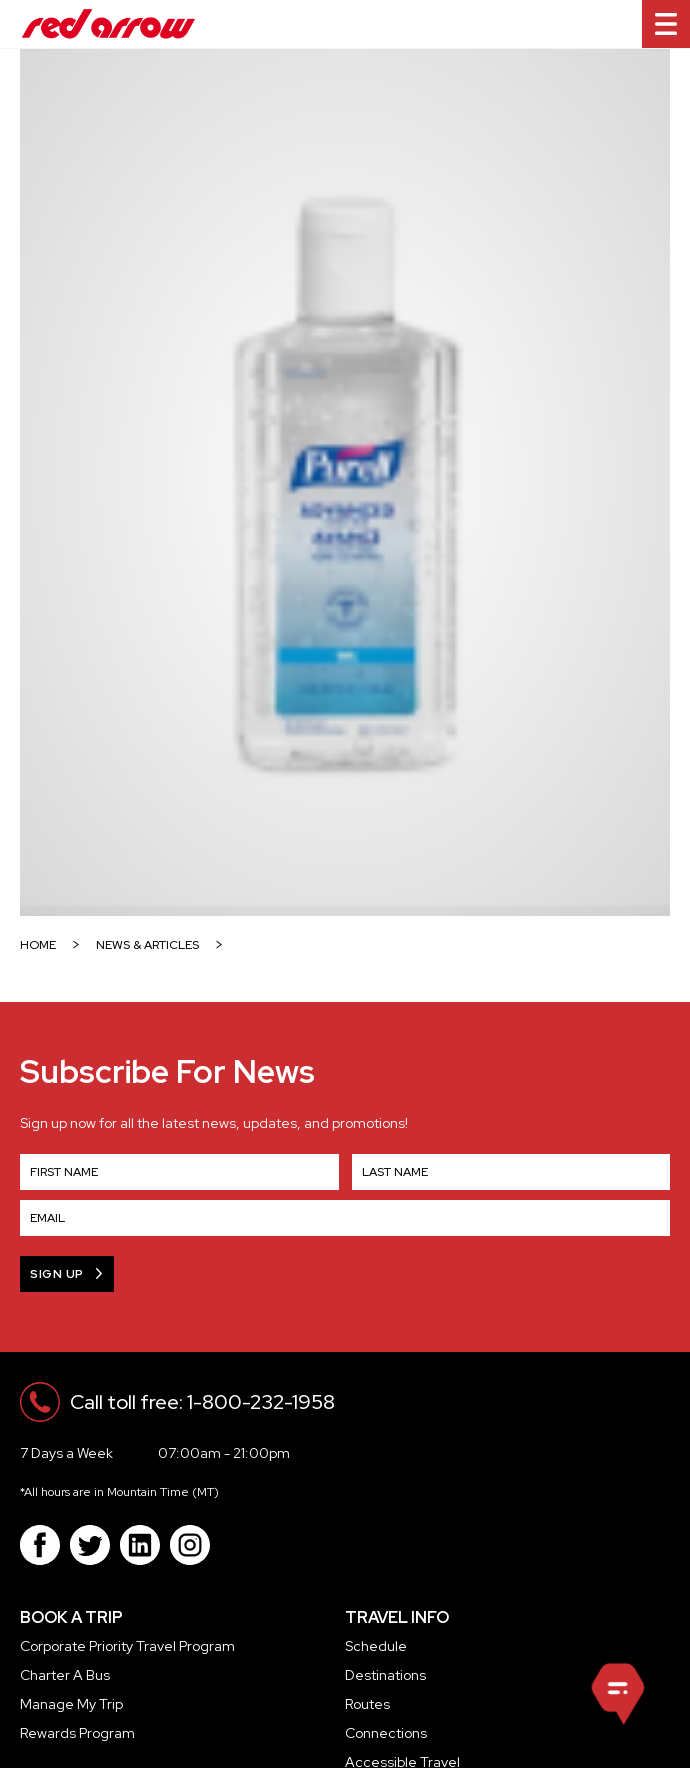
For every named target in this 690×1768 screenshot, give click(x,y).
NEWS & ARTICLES (147, 946)
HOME (38, 946)
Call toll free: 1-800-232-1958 (202, 1402)
